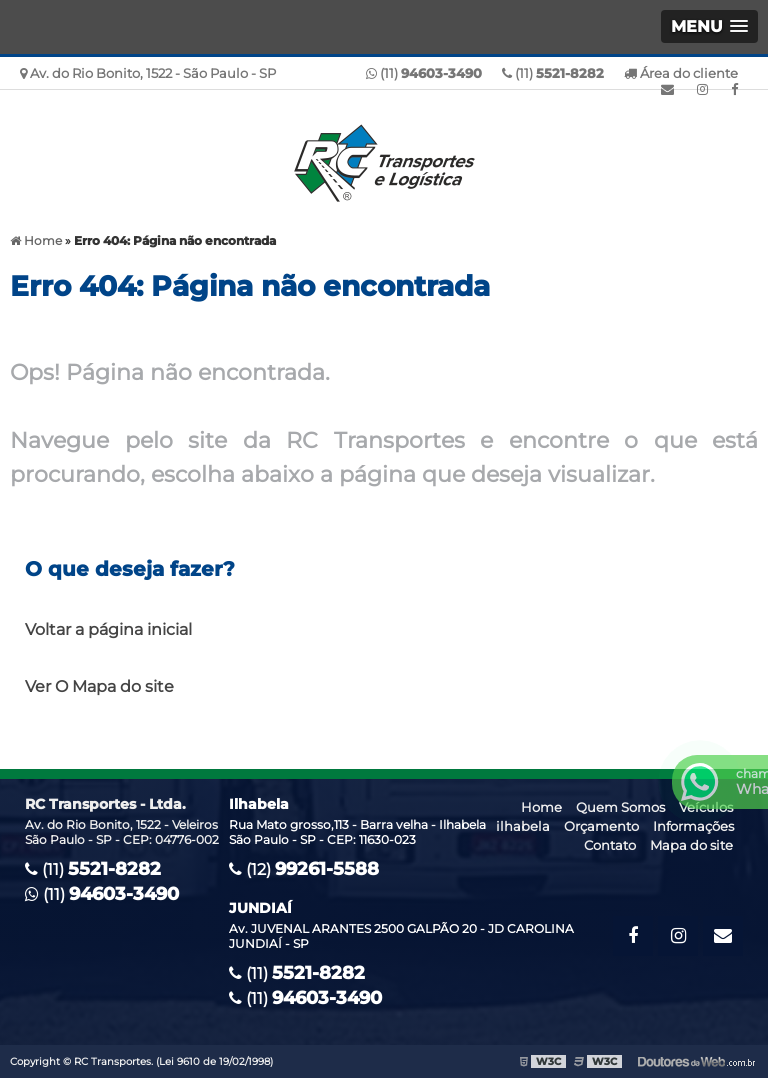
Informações (693, 826)
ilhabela (523, 826)
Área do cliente (681, 73)
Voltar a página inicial (108, 629)
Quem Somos (620, 807)
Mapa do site (691, 845)
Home (541, 807)
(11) (553, 73)
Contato (610, 845)
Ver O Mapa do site (99, 686)
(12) (304, 869)
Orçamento (601, 826)
